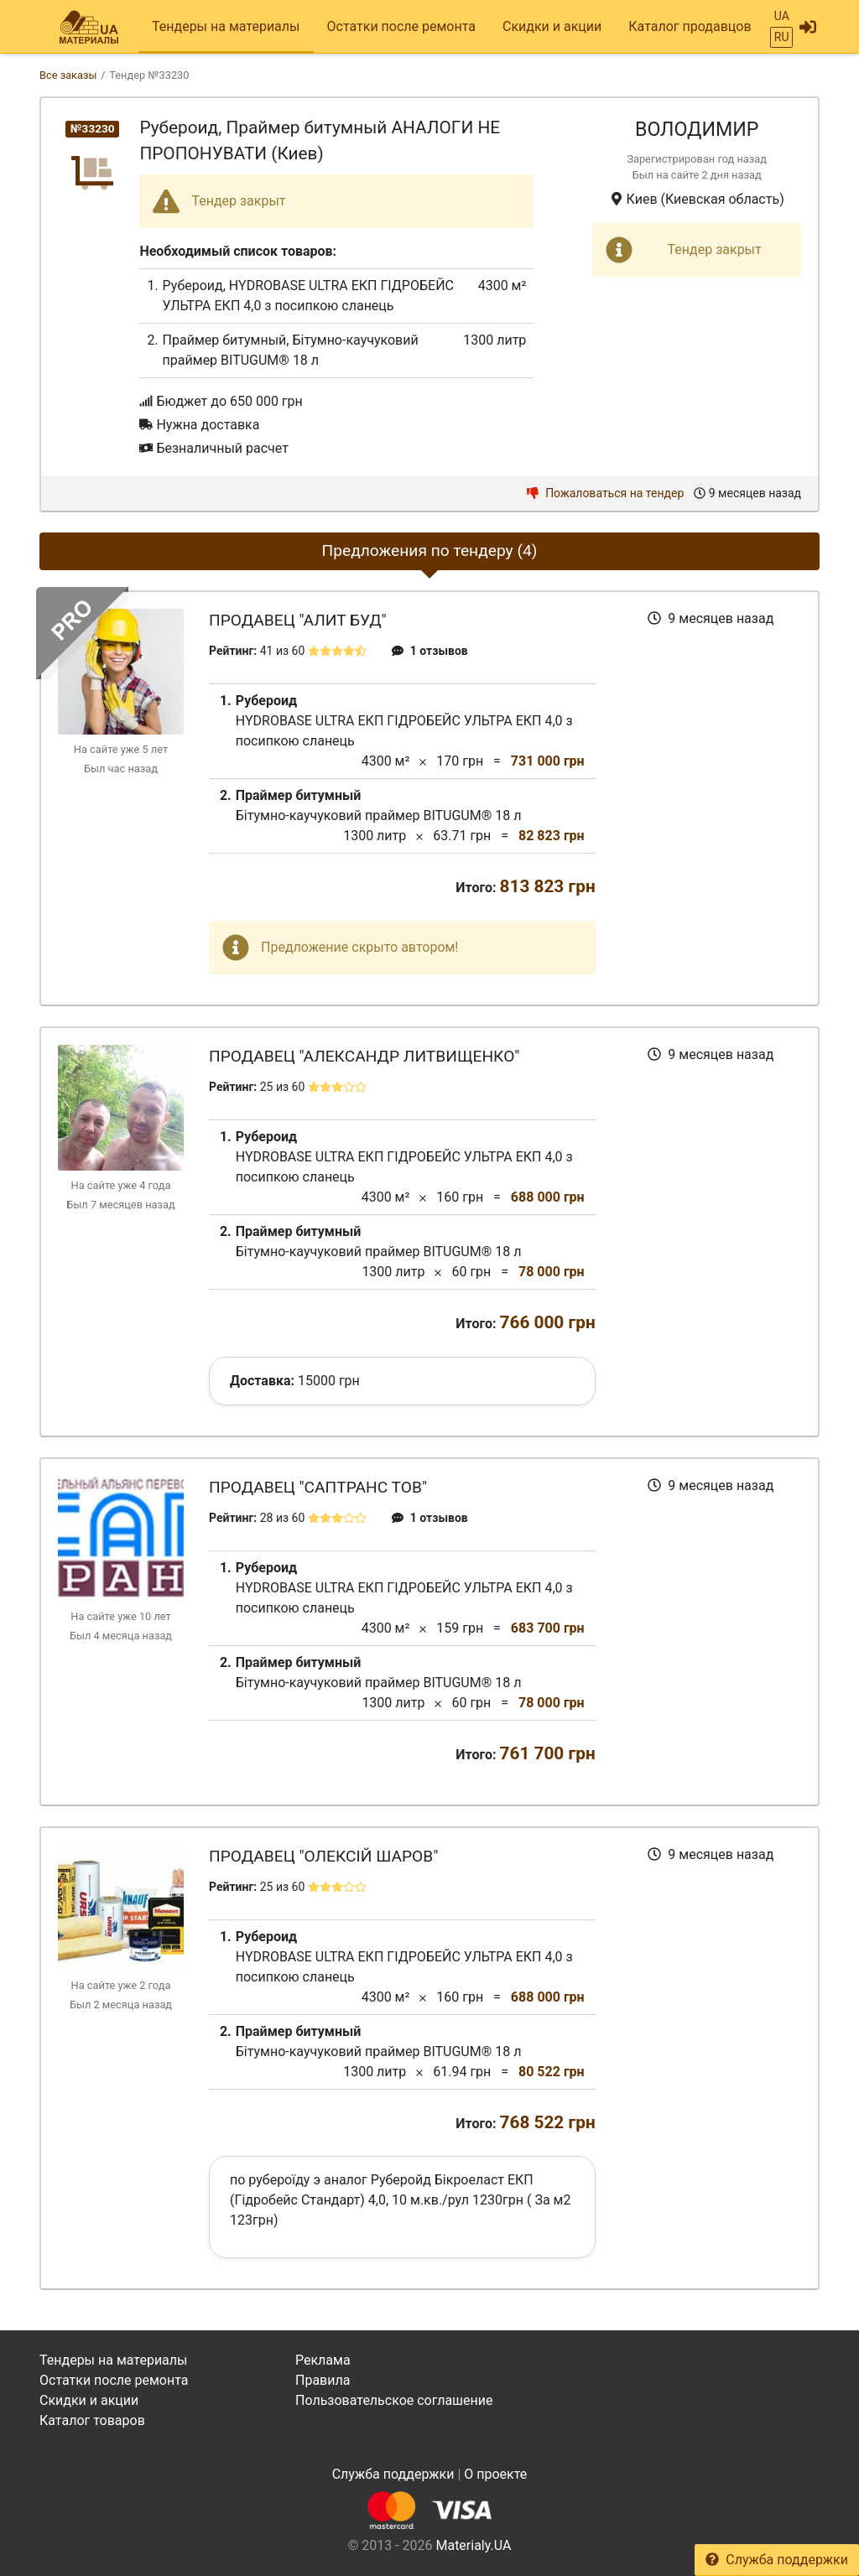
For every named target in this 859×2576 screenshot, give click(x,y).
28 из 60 (282, 1517)
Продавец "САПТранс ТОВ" (318, 1487)
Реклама (323, 2360)
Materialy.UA (473, 2545)
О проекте (495, 2474)
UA (781, 16)
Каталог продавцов (689, 26)
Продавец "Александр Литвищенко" (364, 1056)
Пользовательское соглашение (394, 2400)
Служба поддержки (776, 2560)
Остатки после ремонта (401, 26)
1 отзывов (430, 650)
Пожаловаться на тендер (605, 493)
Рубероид (193, 285)
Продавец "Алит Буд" (298, 620)
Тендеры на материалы (226, 26)
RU (781, 37)
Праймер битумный (225, 340)
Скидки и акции (551, 26)
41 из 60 (282, 650)
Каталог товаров (92, 2420)
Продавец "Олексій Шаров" (323, 1856)
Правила (322, 2380)
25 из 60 (282, 1086)
